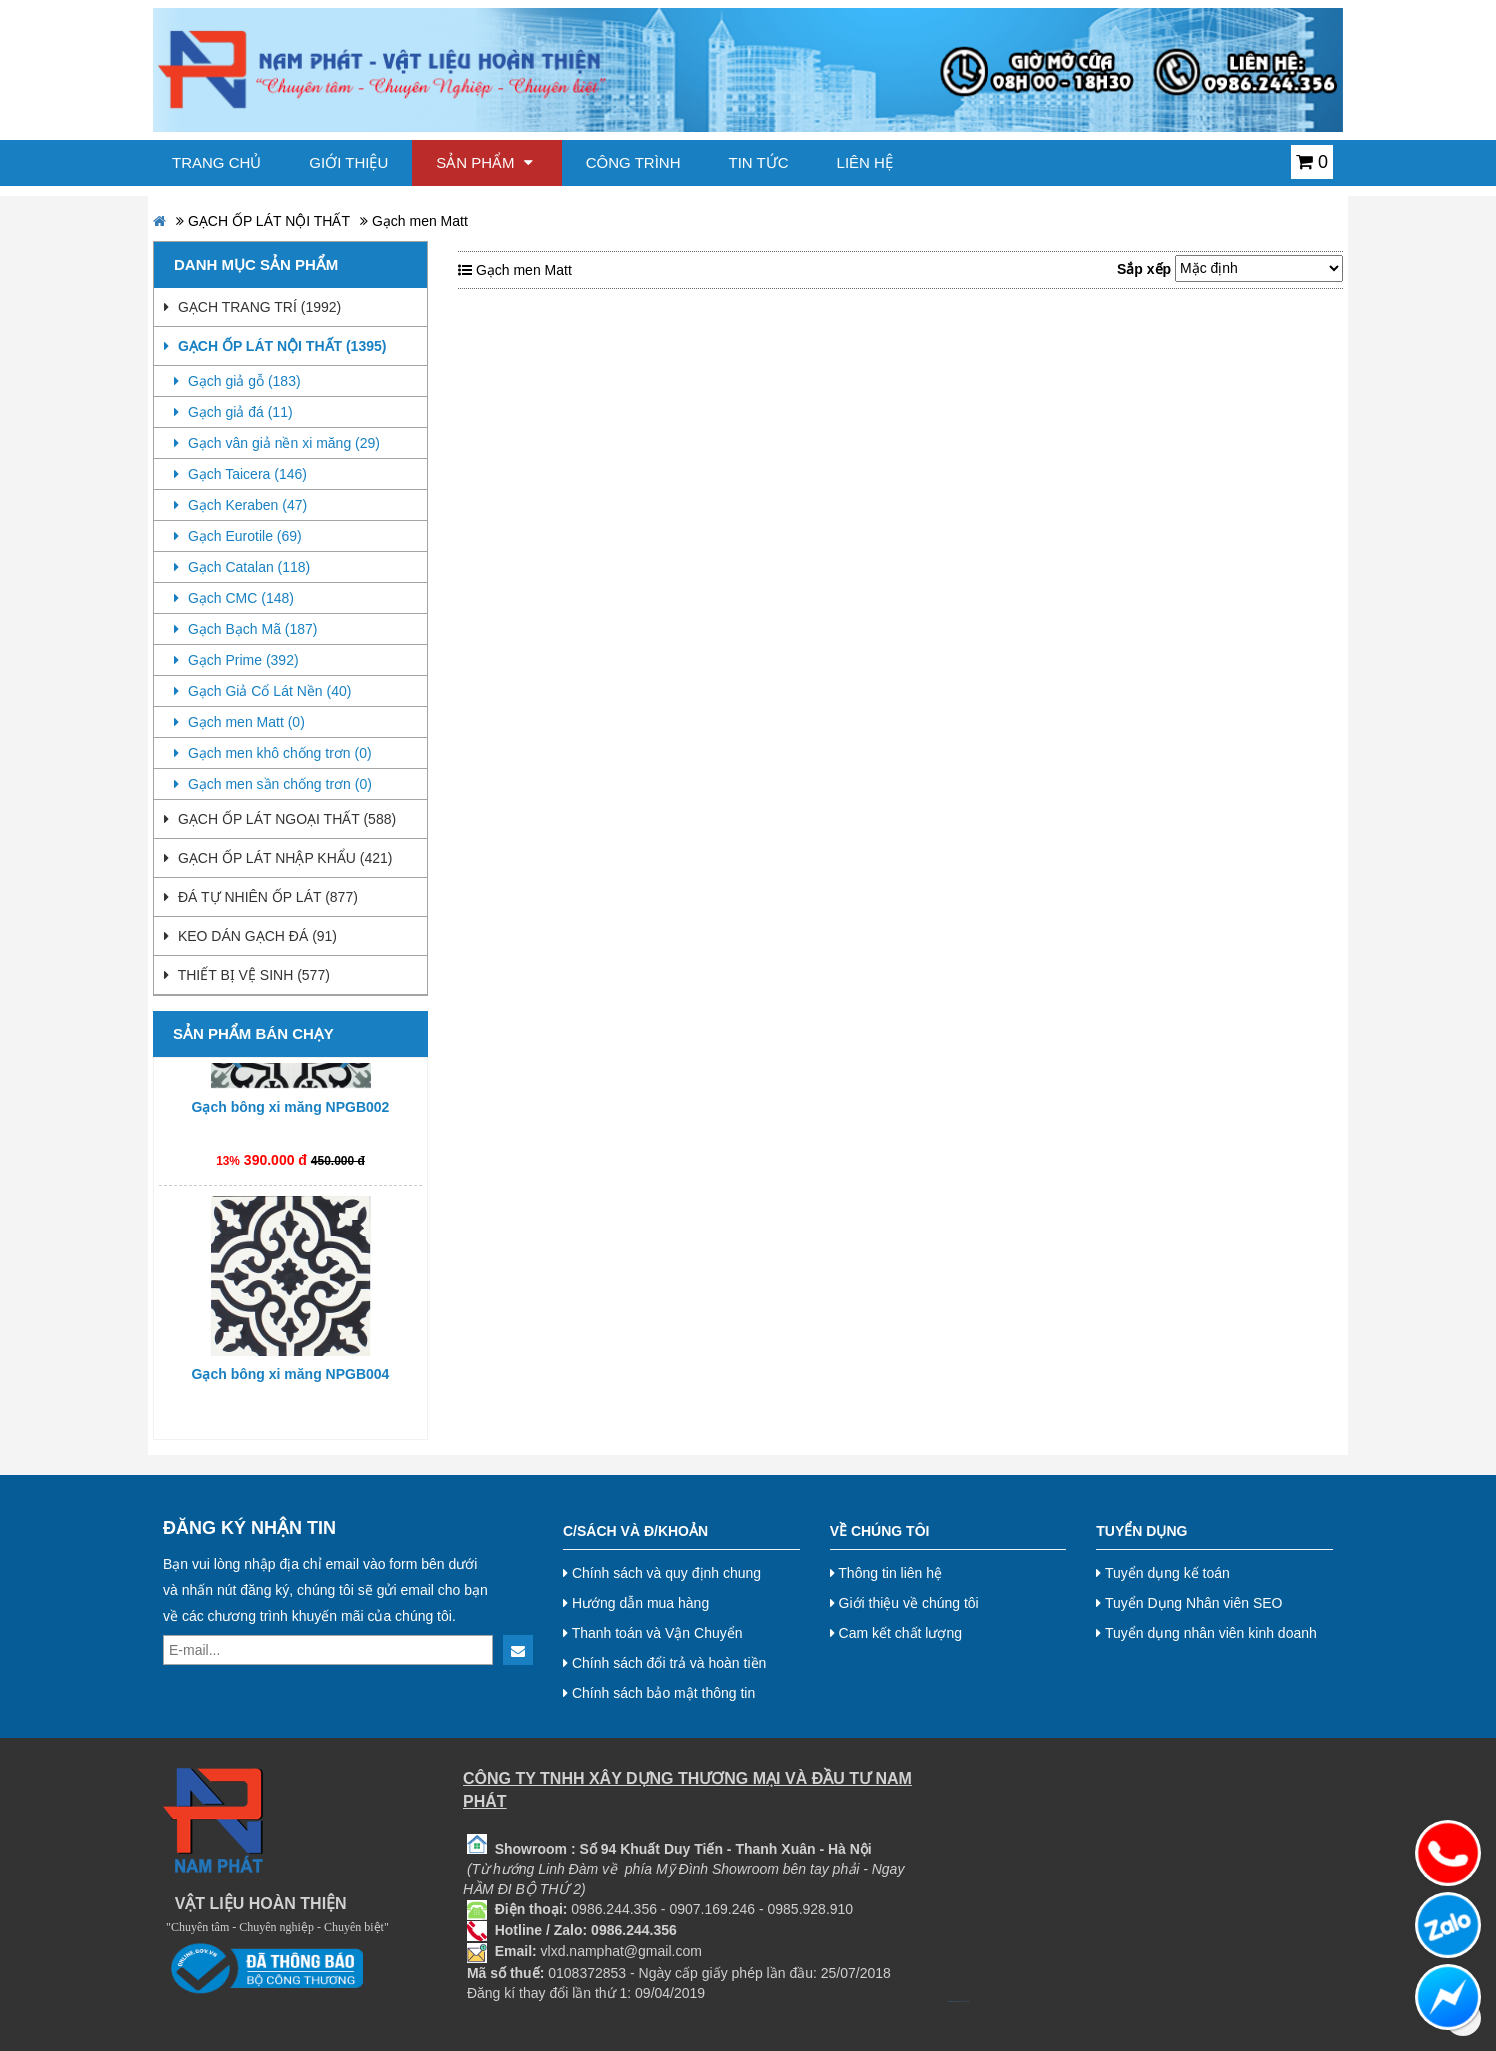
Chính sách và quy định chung (662, 1573)
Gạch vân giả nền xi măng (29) (277, 443)
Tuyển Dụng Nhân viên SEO (1189, 1603)
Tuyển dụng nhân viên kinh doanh (1206, 1633)
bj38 (955, 2001)
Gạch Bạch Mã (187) (246, 629)
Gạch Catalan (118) (242, 567)
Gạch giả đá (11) (233, 412)
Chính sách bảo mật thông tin (659, 1693)
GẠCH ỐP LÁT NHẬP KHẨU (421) (278, 858)
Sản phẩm (484, 162)
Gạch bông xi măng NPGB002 (291, 1112)
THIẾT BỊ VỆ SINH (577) (247, 975)
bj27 (952, 2001)
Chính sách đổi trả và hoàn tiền (664, 1663)
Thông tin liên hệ (886, 1573)
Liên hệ (865, 162)
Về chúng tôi (880, 1531)
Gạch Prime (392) (236, 660)
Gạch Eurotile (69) (238, 536)
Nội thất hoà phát (965, 2001)
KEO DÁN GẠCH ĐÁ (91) (250, 936)
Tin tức (759, 162)
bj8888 (958, 2001)
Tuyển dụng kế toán (1163, 1573)
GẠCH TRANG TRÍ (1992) (252, 307)
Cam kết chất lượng (896, 1633)
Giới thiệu (348, 162)
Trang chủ (216, 162)
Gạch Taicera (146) (240, 474)
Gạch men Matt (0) (239, 722)
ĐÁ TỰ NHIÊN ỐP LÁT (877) (261, 897)
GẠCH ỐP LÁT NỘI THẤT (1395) (275, 346)
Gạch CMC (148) (234, 598)
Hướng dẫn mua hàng (636, 1603)
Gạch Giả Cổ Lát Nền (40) (262, 691)
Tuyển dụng (1141, 1531)
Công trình (633, 162)
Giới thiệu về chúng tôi (904, 1603)
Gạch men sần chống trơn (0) (273, 784)
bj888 (949, 2001)
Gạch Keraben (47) (240, 505)
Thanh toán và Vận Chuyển (653, 1633)
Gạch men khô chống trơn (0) (273, 753)
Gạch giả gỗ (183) (237, 381)
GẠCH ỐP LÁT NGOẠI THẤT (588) (280, 819)
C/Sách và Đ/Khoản (635, 1531)
